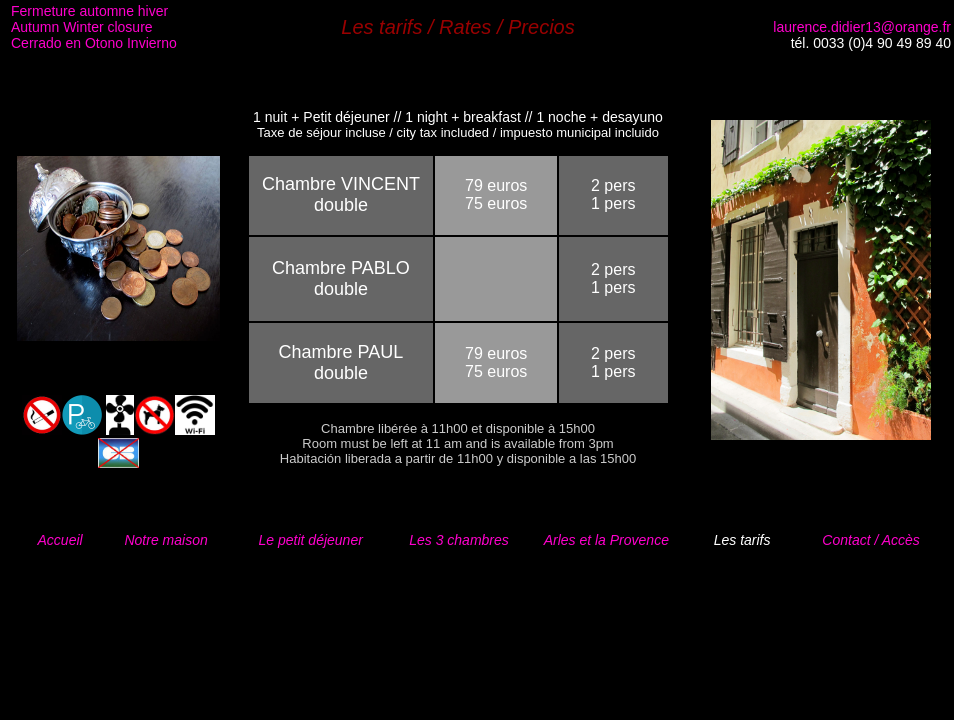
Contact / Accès (871, 540)
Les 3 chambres (459, 540)
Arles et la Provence (606, 540)
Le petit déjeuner (311, 540)
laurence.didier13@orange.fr (862, 27)
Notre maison (165, 540)
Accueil (60, 540)
